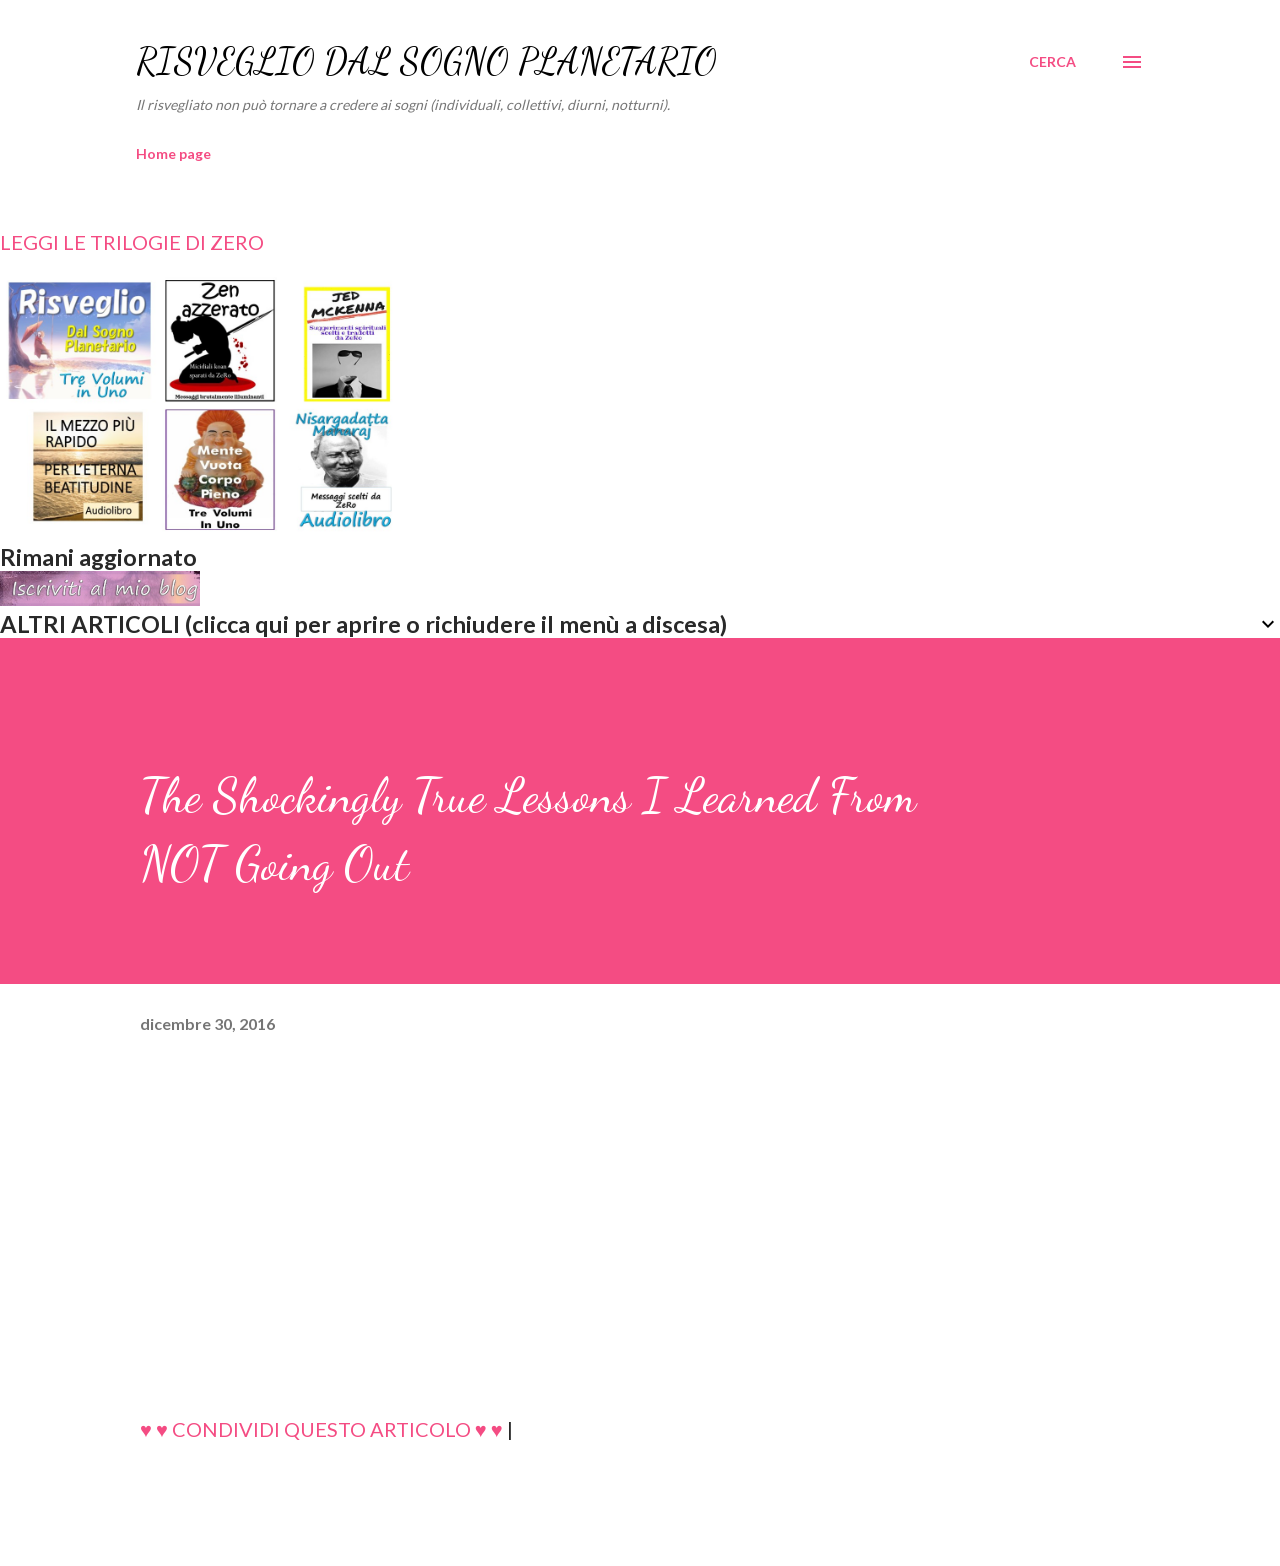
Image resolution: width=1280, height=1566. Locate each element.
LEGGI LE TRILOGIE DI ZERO (132, 242)
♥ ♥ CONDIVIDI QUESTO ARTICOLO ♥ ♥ (321, 1429)
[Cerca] (1052, 62)
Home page (173, 153)
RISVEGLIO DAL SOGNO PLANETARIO (426, 61)
